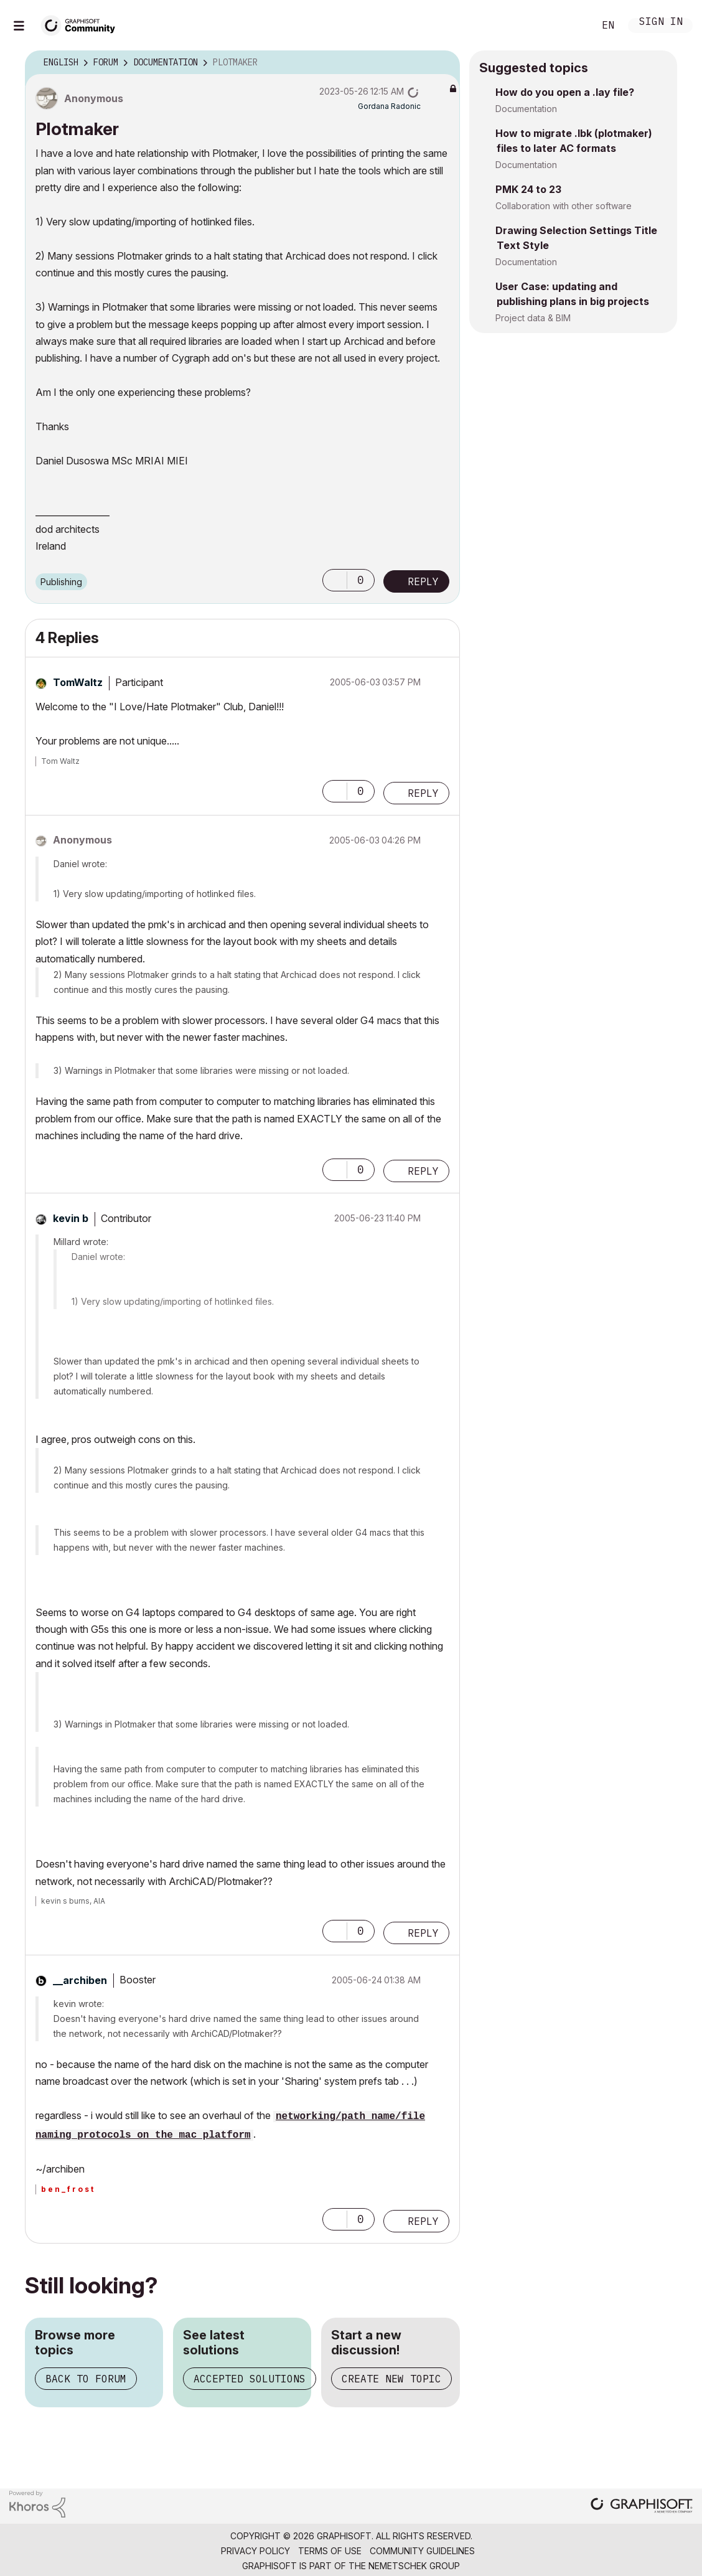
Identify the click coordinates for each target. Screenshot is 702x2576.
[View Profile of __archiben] (80, 1980)
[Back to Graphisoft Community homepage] (82, 24)
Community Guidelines (422, 2550)
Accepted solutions (250, 2378)
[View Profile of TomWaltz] (78, 682)
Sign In (661, 22)
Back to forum (85, 2378)
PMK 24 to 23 (528, 189)
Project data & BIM (533, 318)
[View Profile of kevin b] (70, 1218)
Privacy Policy (255, 2550)
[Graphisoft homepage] (642, 2506)
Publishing (61, 581)
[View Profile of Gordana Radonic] (389, 106)
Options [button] (442, 62)
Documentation (526, 108)
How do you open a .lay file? (564, 92)
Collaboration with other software (563, 205)
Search (570, 25)
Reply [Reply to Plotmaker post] (423, 581)
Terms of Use (330, 2550)
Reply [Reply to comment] (423, 793)
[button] (335, 580)
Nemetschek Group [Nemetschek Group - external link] (414, 2565)
